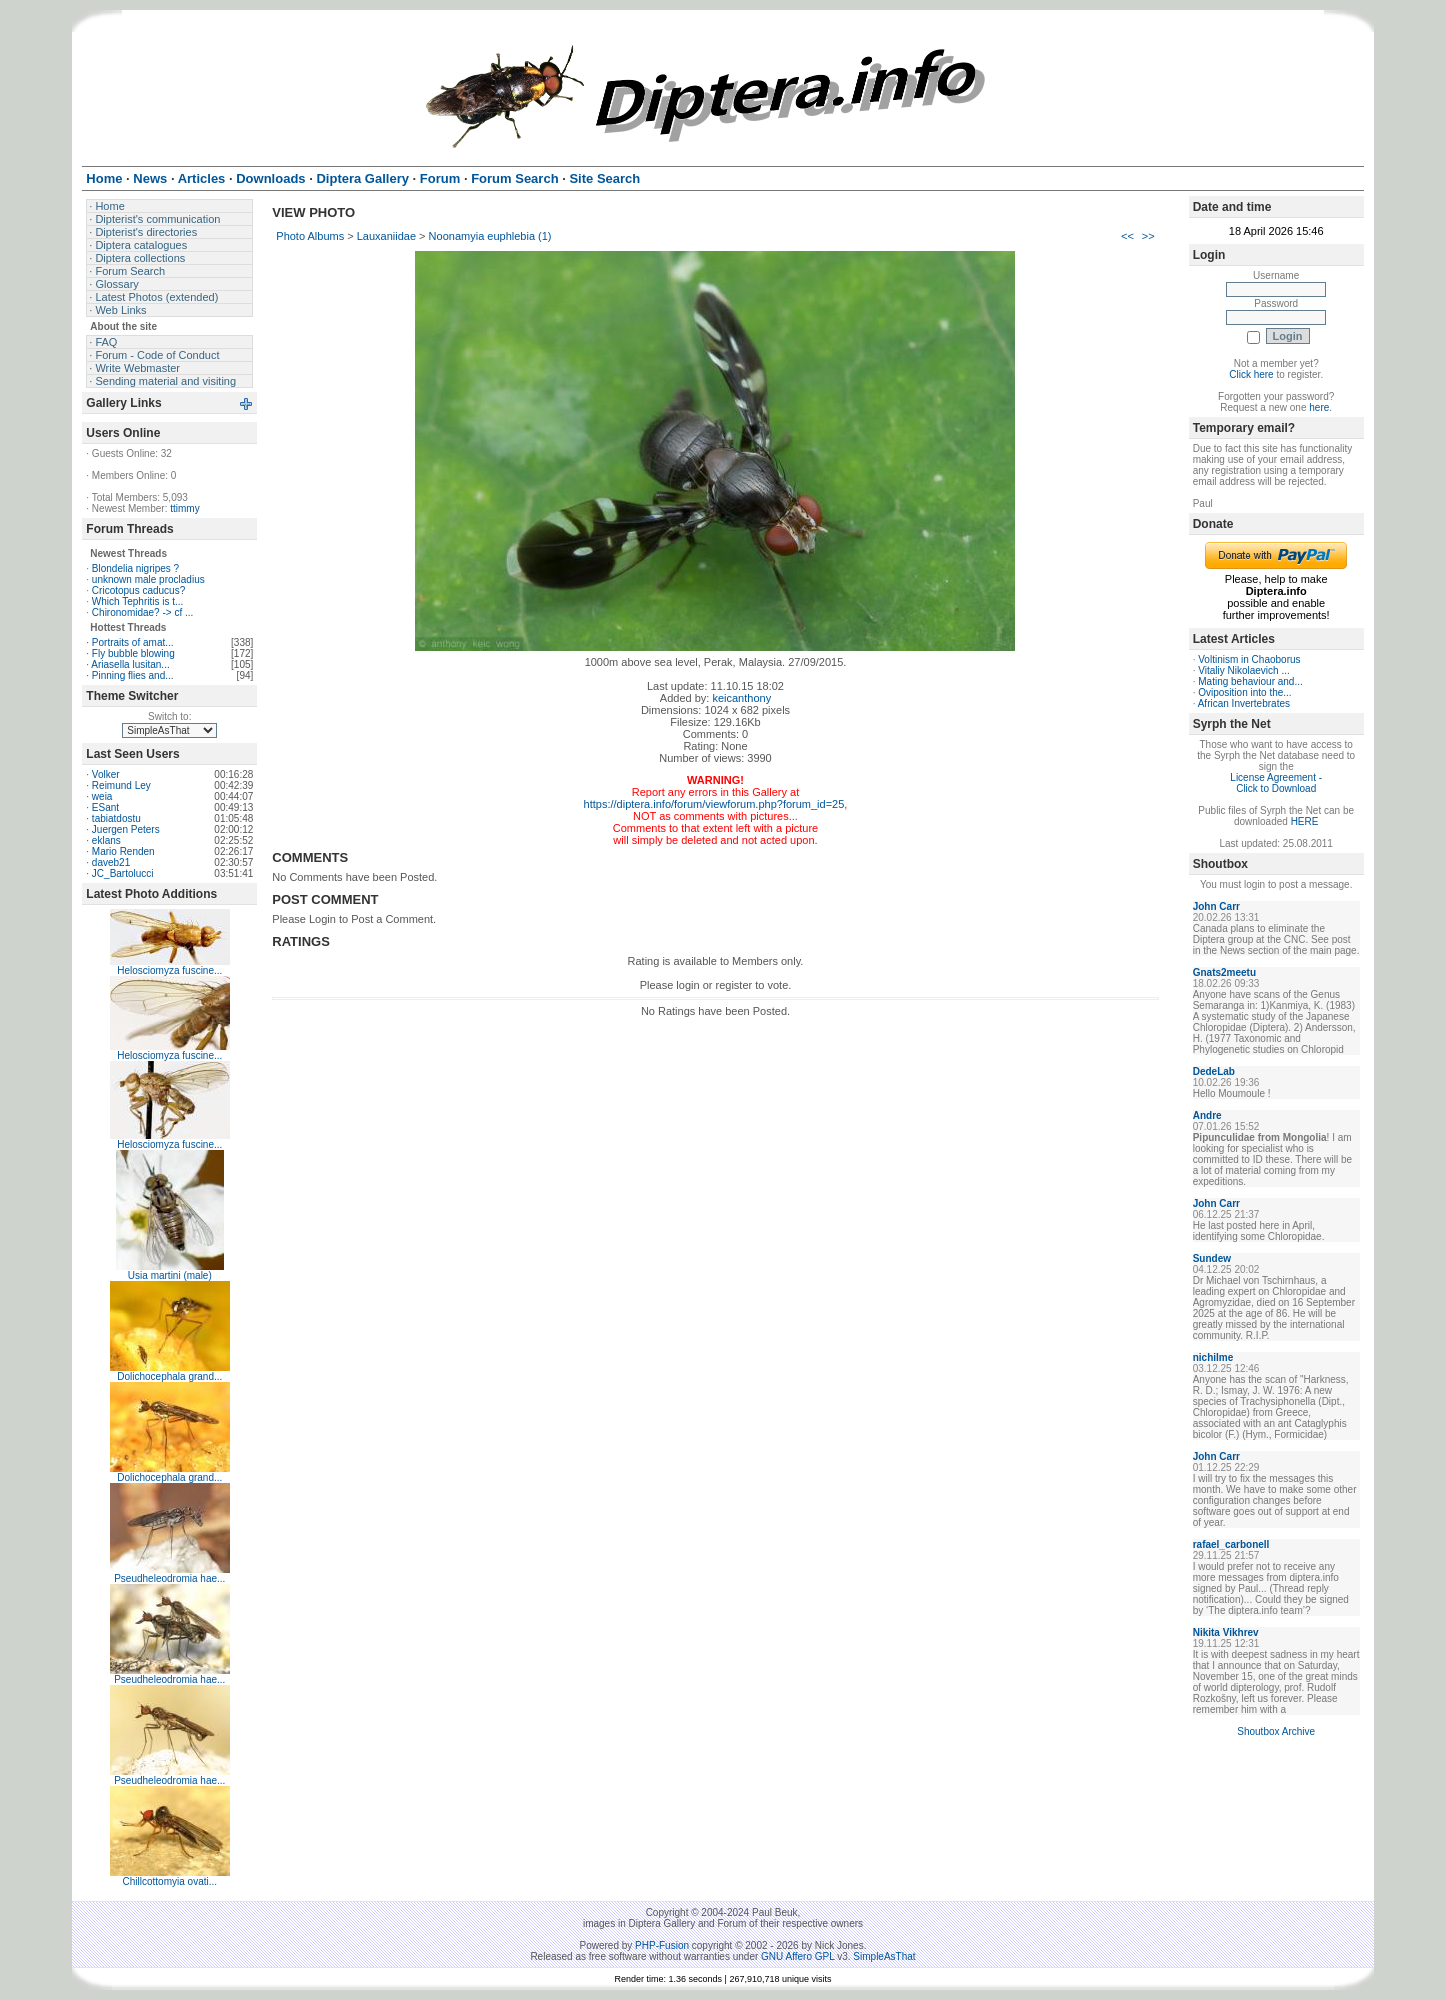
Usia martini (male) (170, 1275)
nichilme (1213, 1357)
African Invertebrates (1244, 703)
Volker (106, 774)
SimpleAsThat (884, 1956)
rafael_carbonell (1231, 1544)
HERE (1305, 821)
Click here (1251, 374)
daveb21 (111, 862)
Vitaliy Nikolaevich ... (1244, 670)
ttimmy (184, 508)
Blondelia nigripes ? (135, 568)
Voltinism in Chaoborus (1249, 659)
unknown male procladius (148, 579)
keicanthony (741, 698)
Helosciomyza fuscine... (169, 970)
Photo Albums (310, 236)
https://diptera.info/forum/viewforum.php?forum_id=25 (714, 804)
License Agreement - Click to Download (1276, 783)
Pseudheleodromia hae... (169, 1578)
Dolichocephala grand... (169, 1376)
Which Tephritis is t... (138, 601)
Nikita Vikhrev (1226, 1632)
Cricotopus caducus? (138, 590)
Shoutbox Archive (1276, 1731)
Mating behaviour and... (1250, 681)
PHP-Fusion (662, 1945)
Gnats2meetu (1224, 972)
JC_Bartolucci (123, 873)
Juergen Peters (126, 829)
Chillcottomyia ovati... (170, 1881)
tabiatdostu (116, 818)
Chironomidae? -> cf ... (142, 612)
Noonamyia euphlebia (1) (490, 236)
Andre (1207, 1115)
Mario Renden (123, 851)
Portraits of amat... (133, 642)
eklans (106, 840)
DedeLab (1214, 1071)
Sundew (1212, 1258)
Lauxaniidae (386, 236)
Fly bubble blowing (133, 653)
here (1319, 407)
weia (102, 796)
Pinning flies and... (133, 675)
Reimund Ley (121, 785)
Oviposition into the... (1244, 692)
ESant (105, 807)
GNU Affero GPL (797, 1956)
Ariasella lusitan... (130, 664)
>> (1148, 236)
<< (1127, 236)
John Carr (1216, 906)
